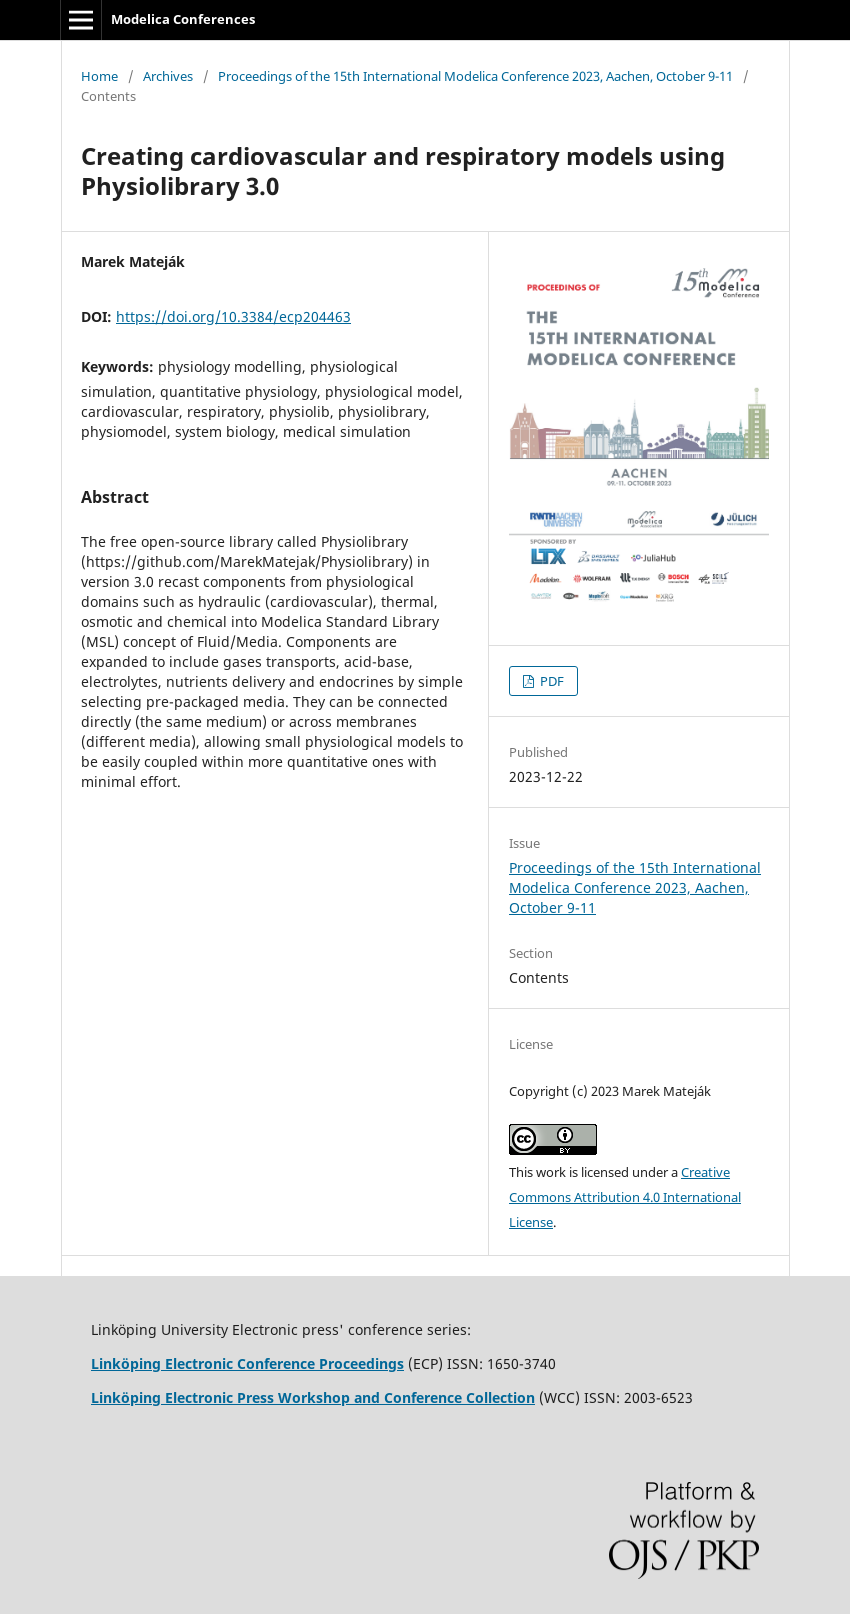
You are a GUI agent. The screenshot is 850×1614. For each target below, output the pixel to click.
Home (99, 76)
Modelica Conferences (183, 19)
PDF (550, 681)
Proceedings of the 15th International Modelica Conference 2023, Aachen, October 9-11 (475, 76)
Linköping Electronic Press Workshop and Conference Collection (313, 1397)
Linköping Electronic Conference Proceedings (247, 1363)
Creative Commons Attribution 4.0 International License (625, 1197)
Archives (168, 76)
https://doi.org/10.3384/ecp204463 (233, 316)
